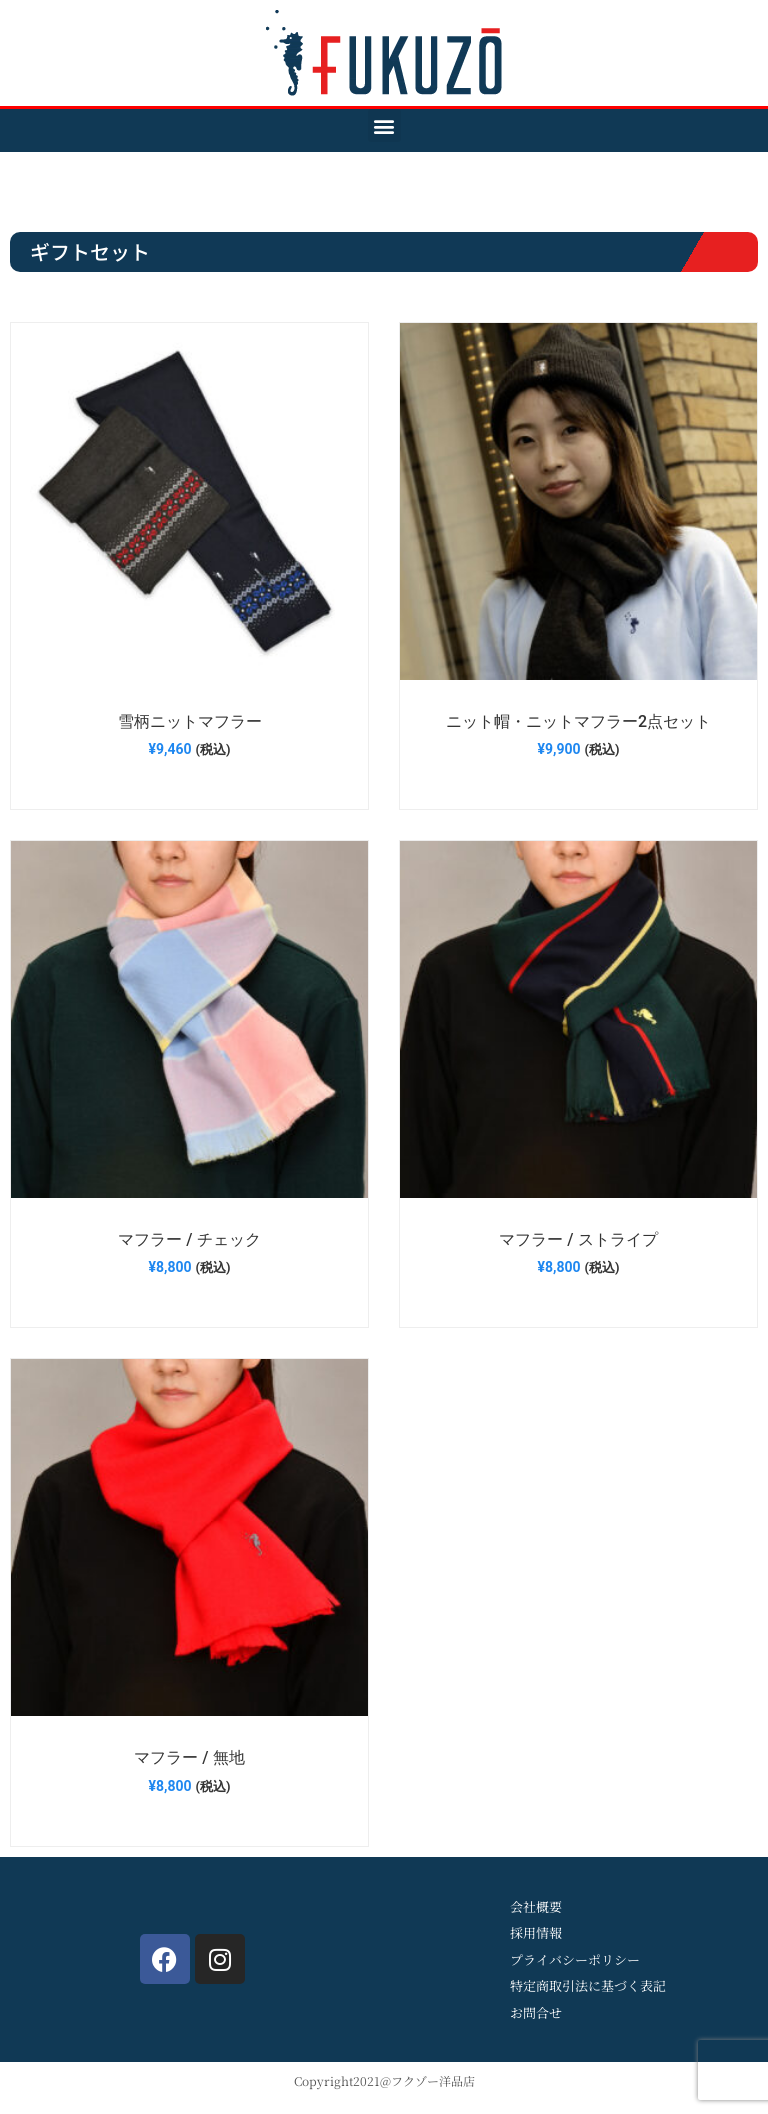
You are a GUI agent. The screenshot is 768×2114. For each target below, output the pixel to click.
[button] (384, 125)
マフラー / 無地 (189, 1757)
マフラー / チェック (189, 1239)
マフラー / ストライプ (578, 1239)
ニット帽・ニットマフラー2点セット (578, 721)
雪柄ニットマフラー (190, 721)
